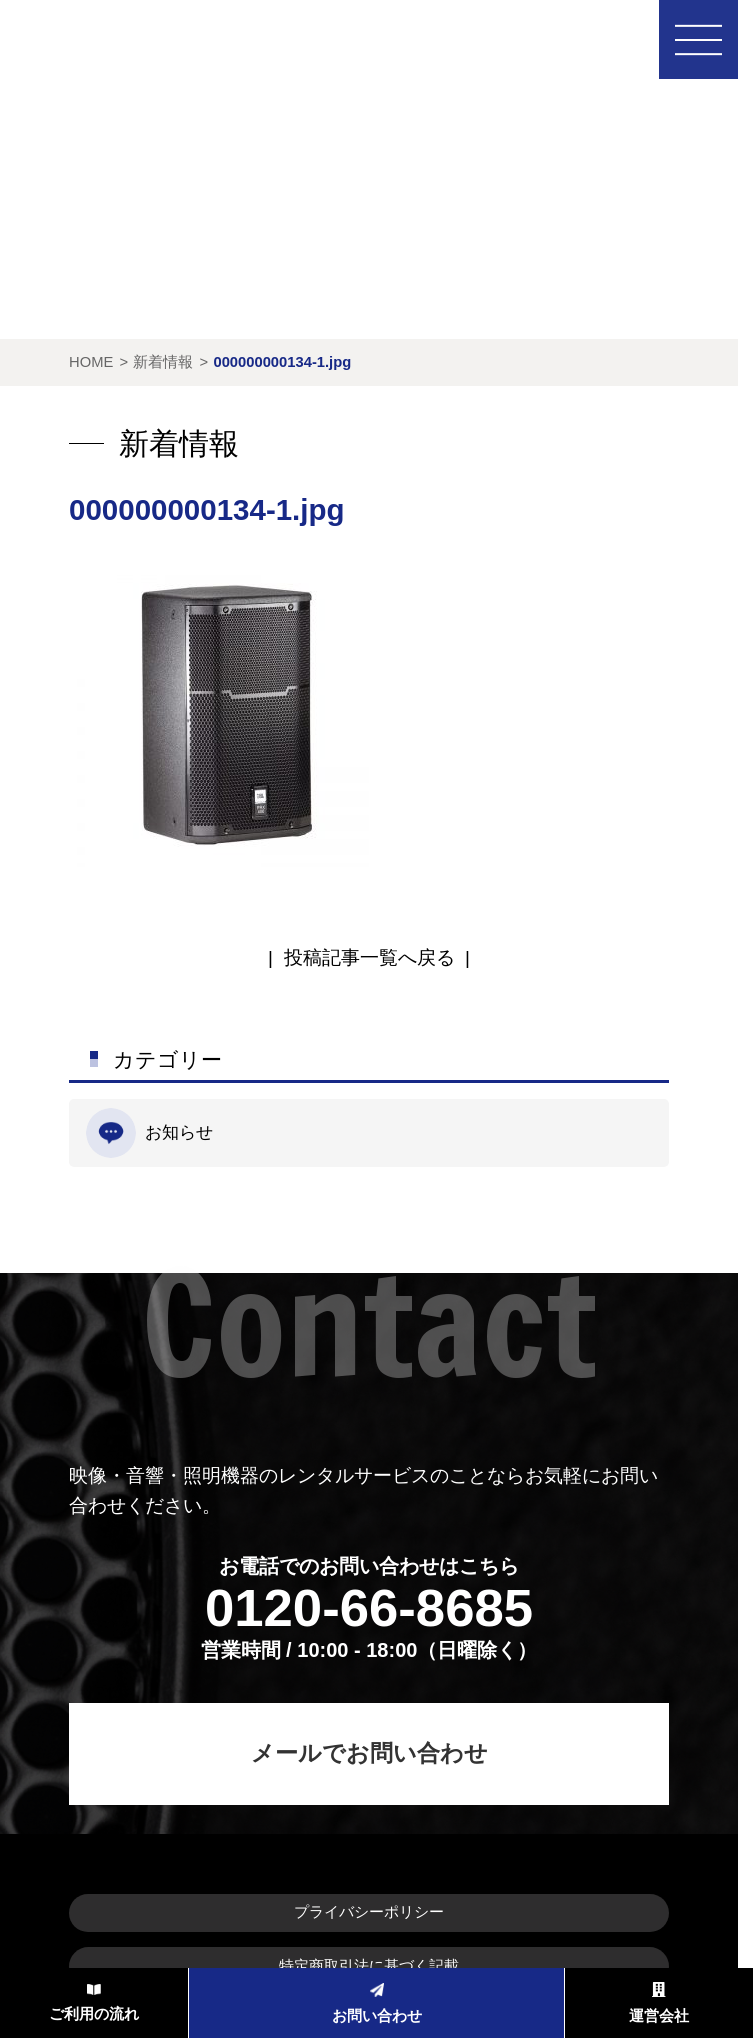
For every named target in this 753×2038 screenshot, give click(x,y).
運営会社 (659, 2003)
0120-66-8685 (369, 1607)
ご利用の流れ (94, 2003)
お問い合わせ (377, 2003)
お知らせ (149, 1133)
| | (368, 957)
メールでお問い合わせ (369, 1753)
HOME (91, 362)
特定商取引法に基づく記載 (369, 1966)
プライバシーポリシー (369, 1912)
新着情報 (163, 362)
